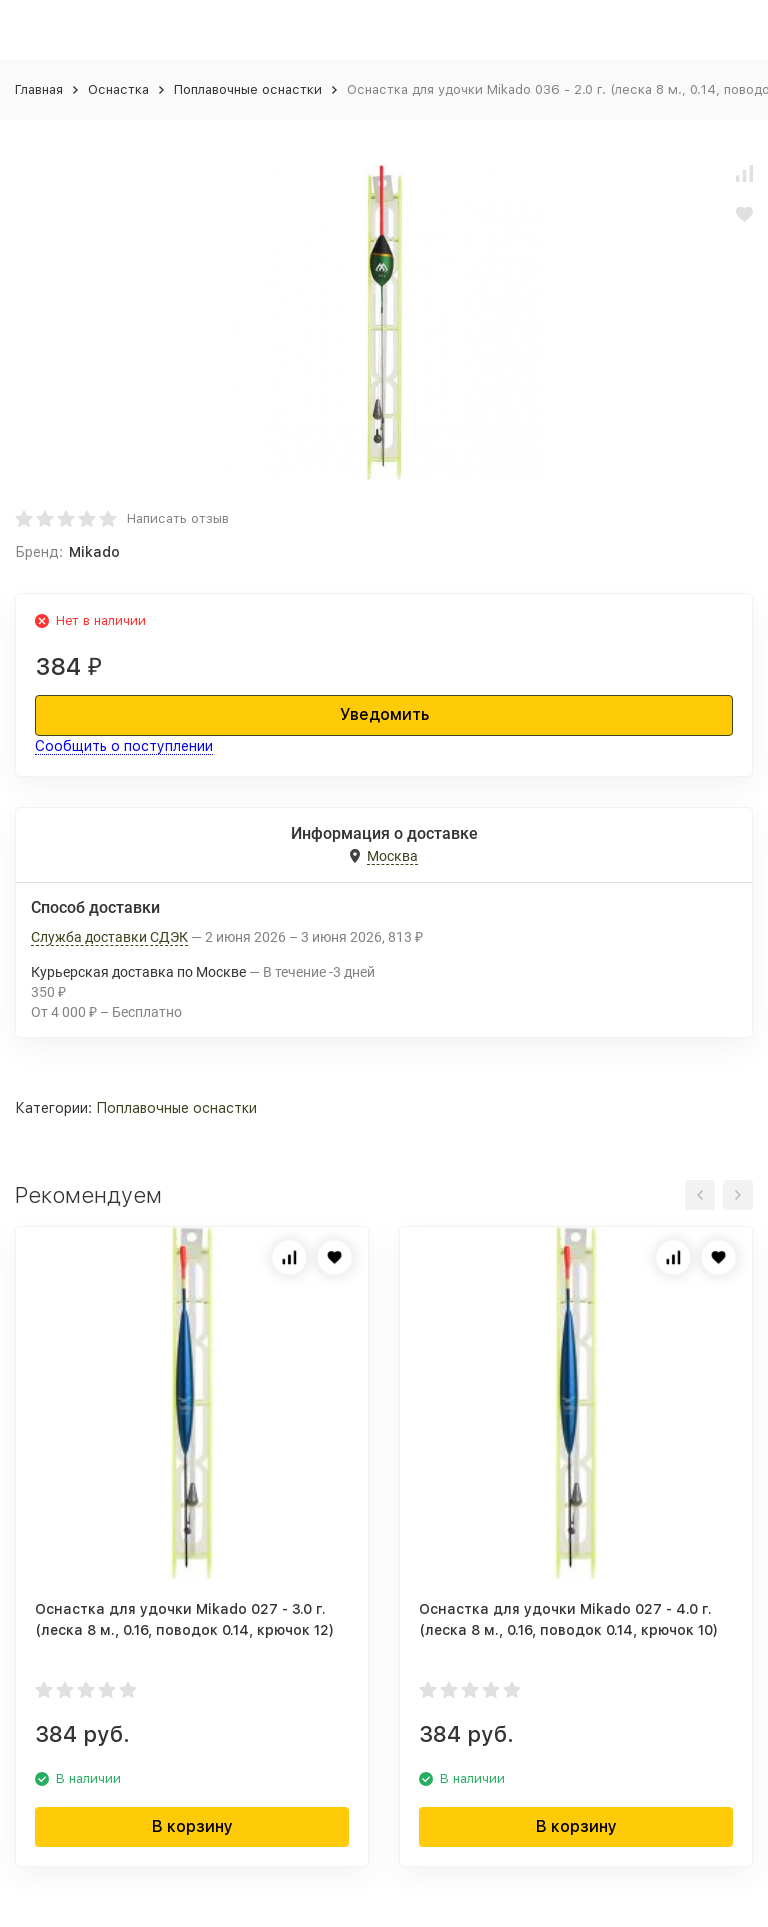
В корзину (192, 1826)
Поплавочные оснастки (248, 89)
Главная (39, 89)
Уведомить (384, 714)
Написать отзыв (178, 518)
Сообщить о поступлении (124, 746)
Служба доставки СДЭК (109, 937)
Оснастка (118, 89)
